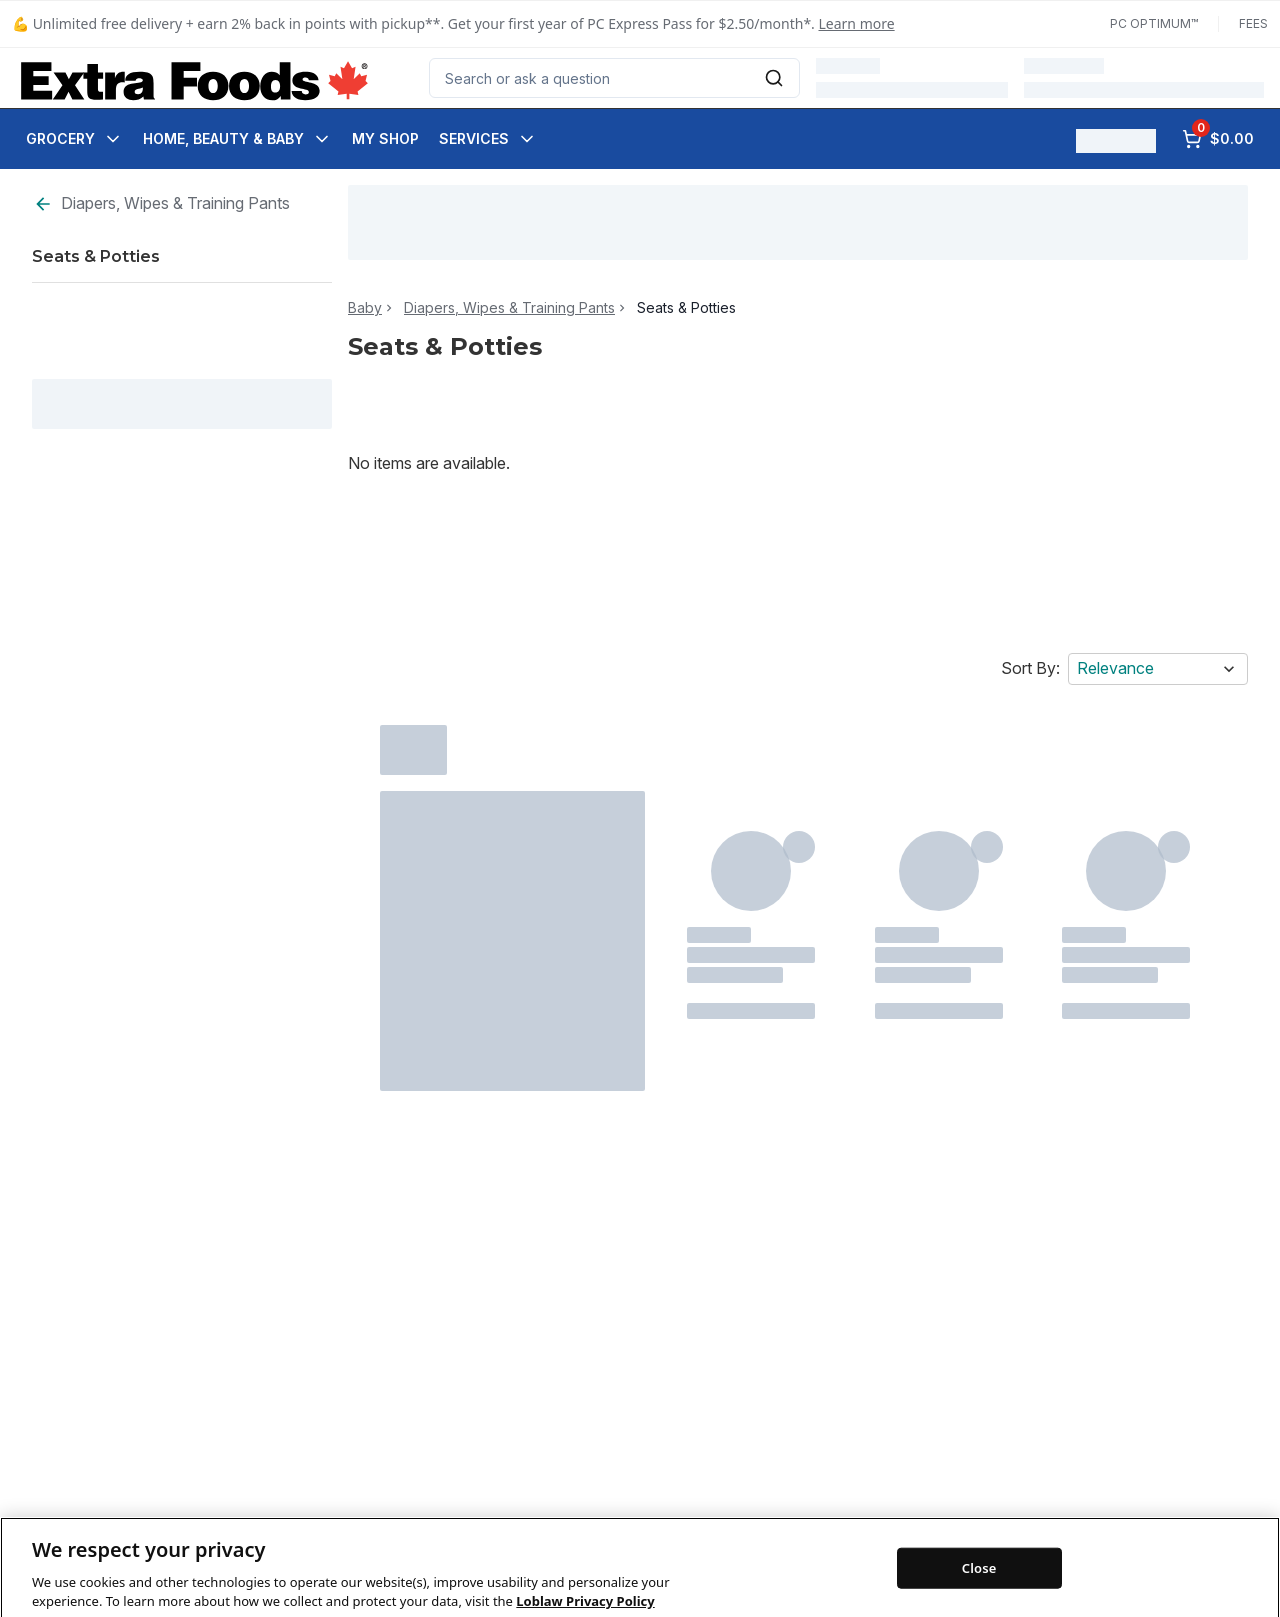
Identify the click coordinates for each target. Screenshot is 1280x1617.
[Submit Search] (774, 78)
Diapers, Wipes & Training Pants (161, 203)
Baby (365, 308)
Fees (1253, 23)
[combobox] (614, 78)
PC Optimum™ (1154, 23)
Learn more (857, 23)
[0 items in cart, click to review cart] (1218, 139)
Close (979, 1595)
